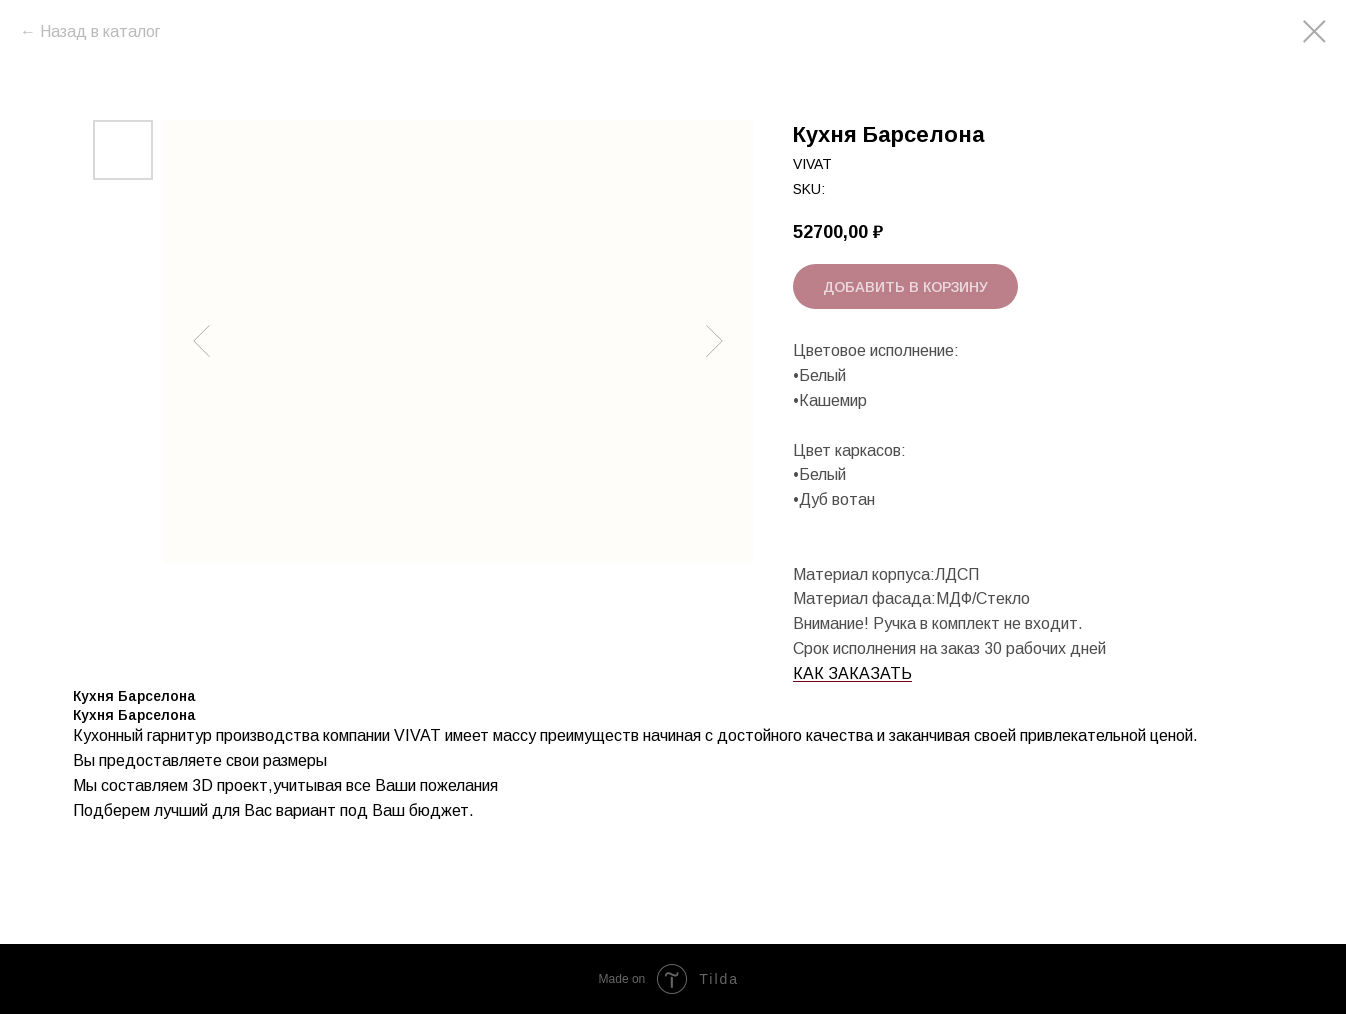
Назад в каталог (100, 31)
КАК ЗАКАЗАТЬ (852, 673)
